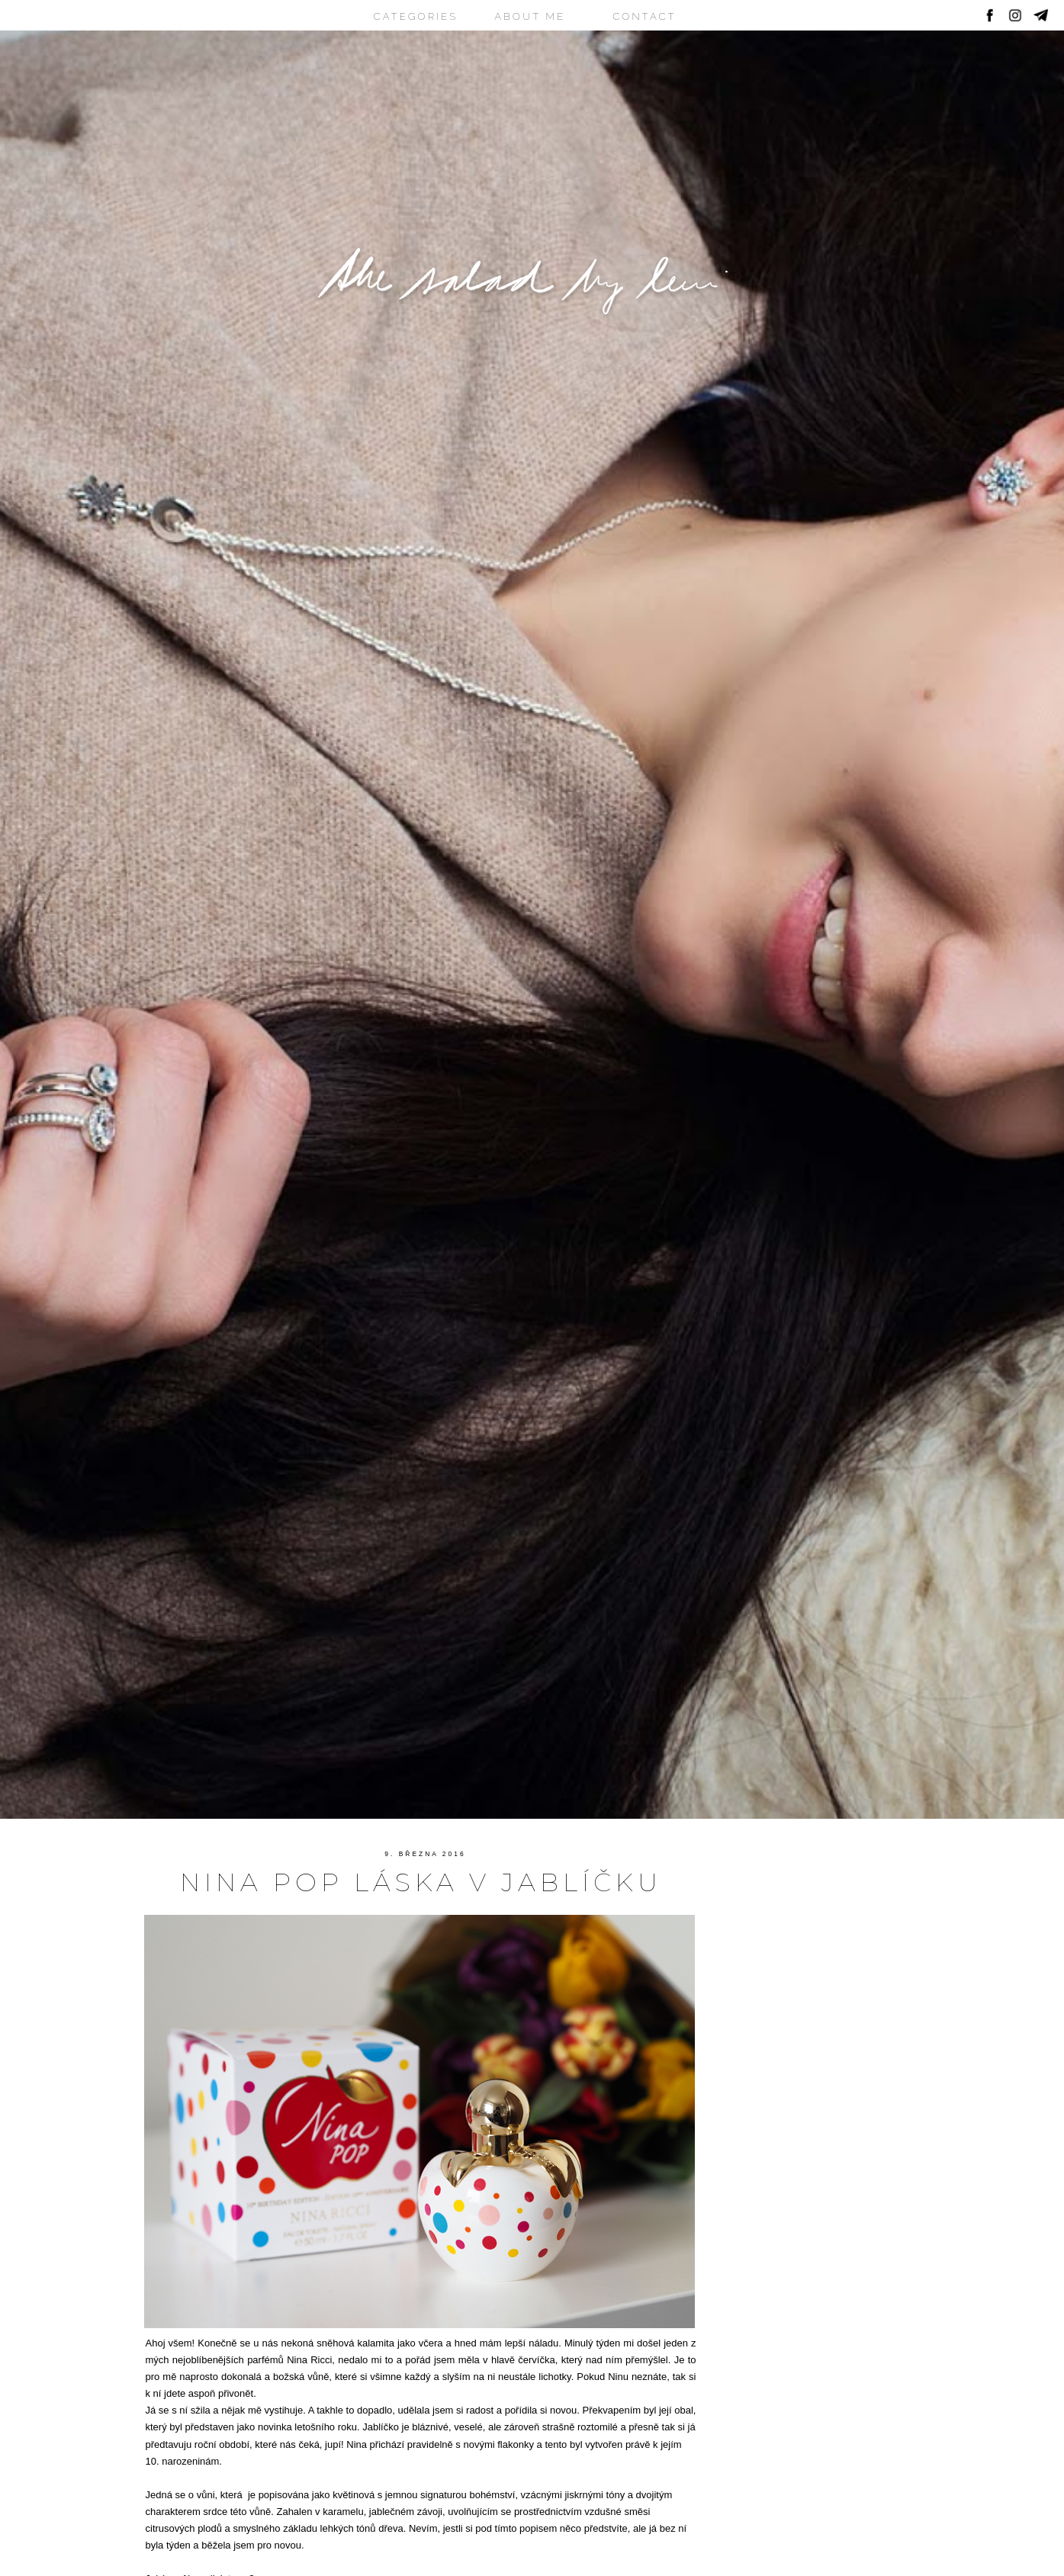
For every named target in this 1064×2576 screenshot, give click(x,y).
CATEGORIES (416, 16)
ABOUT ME (529, 16)
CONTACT (644, 16)
